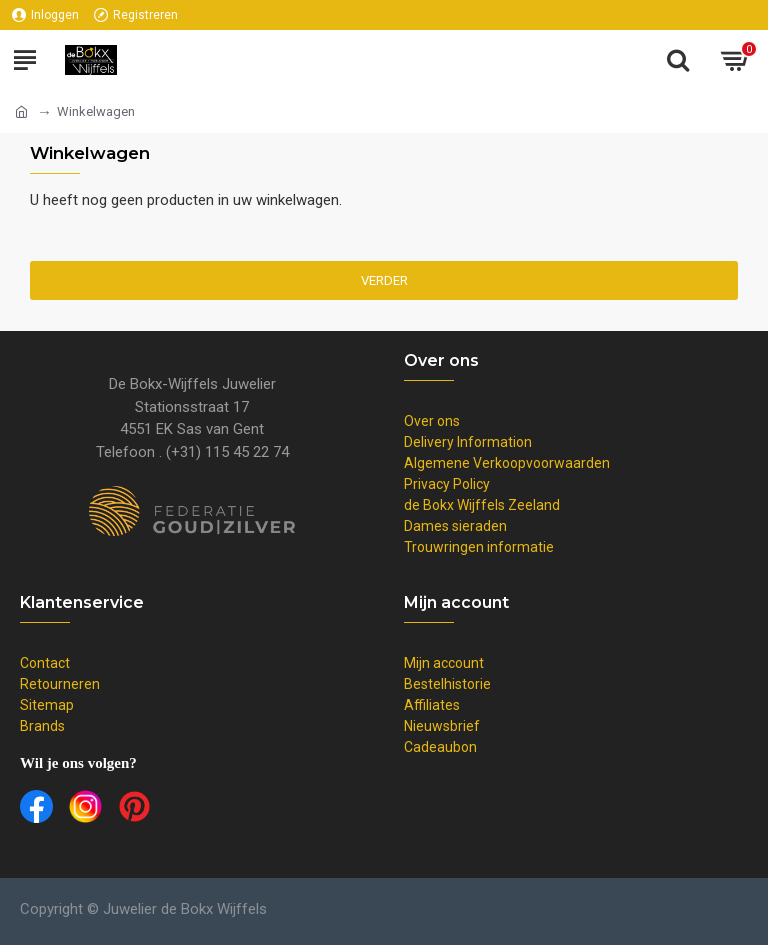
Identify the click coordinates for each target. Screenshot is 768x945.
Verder (384, 280)
